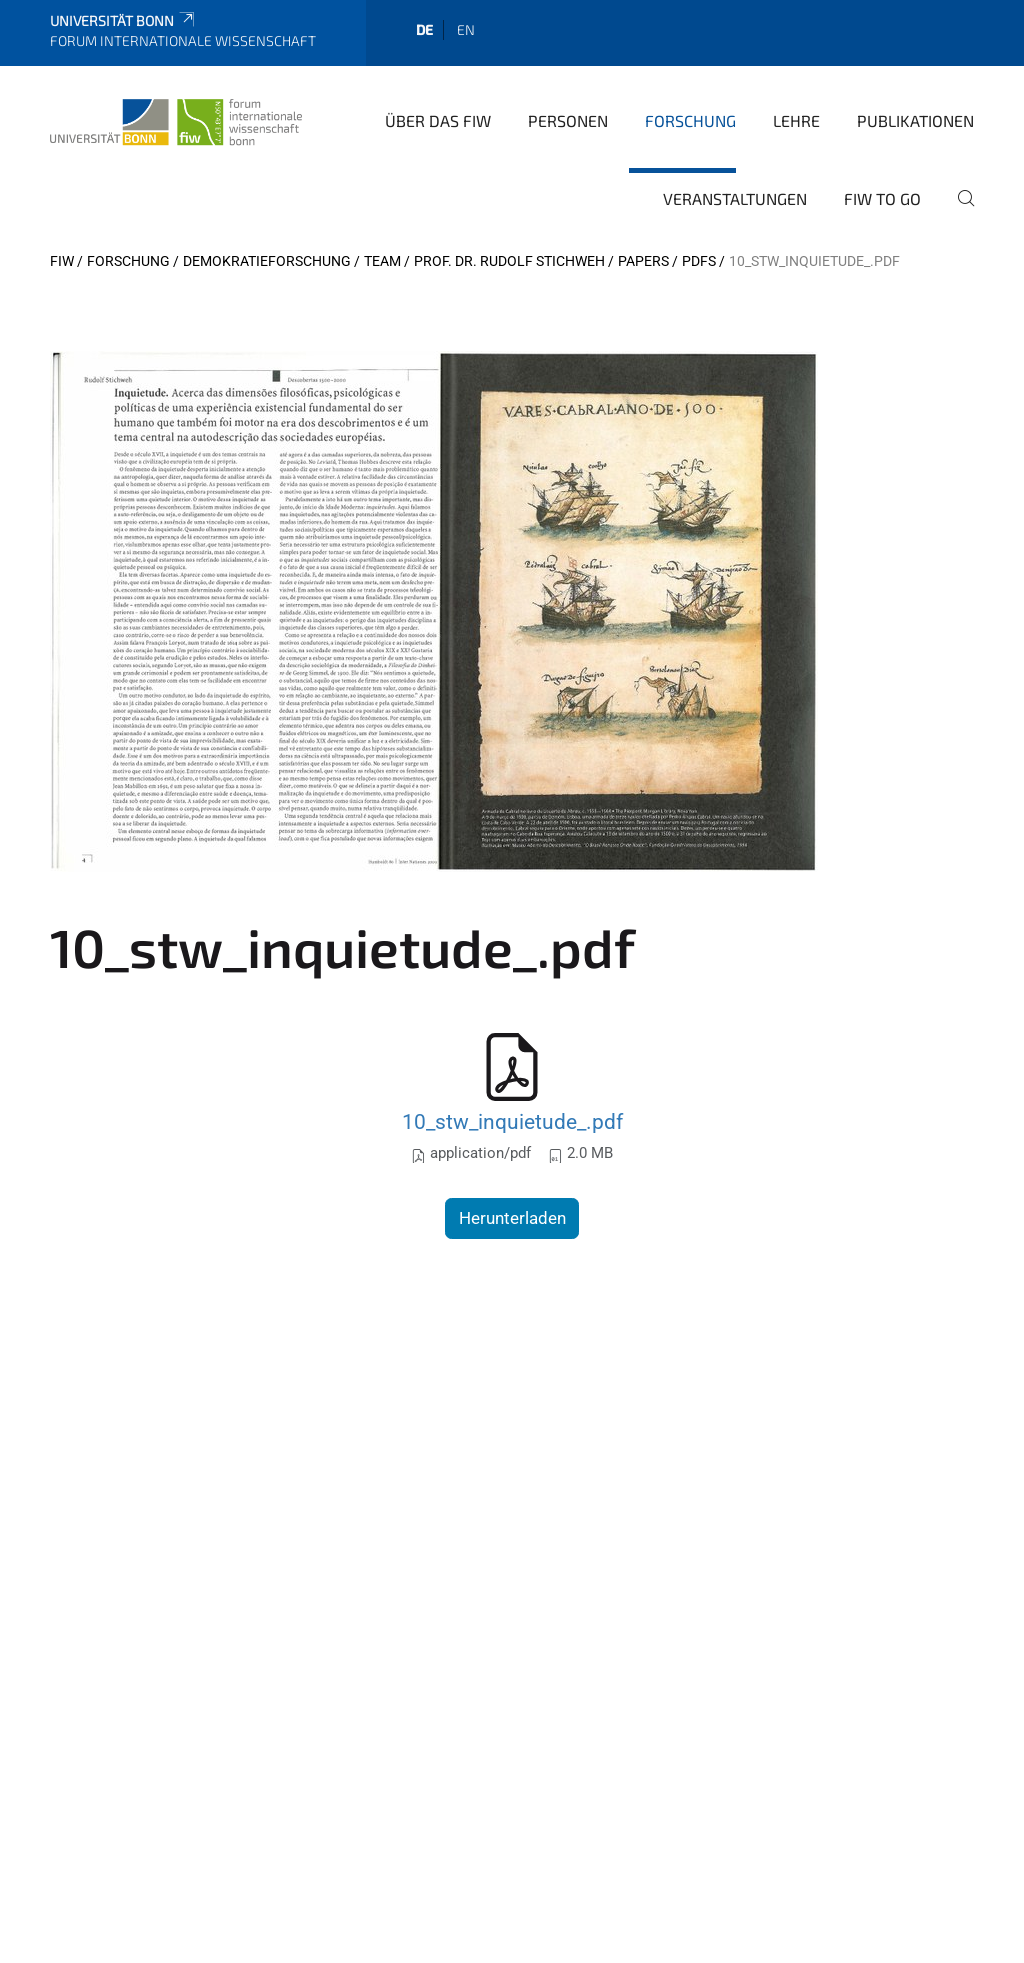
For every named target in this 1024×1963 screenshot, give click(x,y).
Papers (643, 261)
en (466, 29)
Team (382, 261)
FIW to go (882, 198)
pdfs (699, 261)
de (424, 29)
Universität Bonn (123, 20)
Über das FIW (438, 120)
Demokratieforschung (267, 261)
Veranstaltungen (735, 198)
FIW (62, 261)
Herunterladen (512, 1218)
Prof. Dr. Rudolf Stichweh (509, 261)
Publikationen (915, 120)
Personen (568, 120)
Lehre (796, 120)
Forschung (690, 120)
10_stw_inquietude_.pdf (512, 1121)
